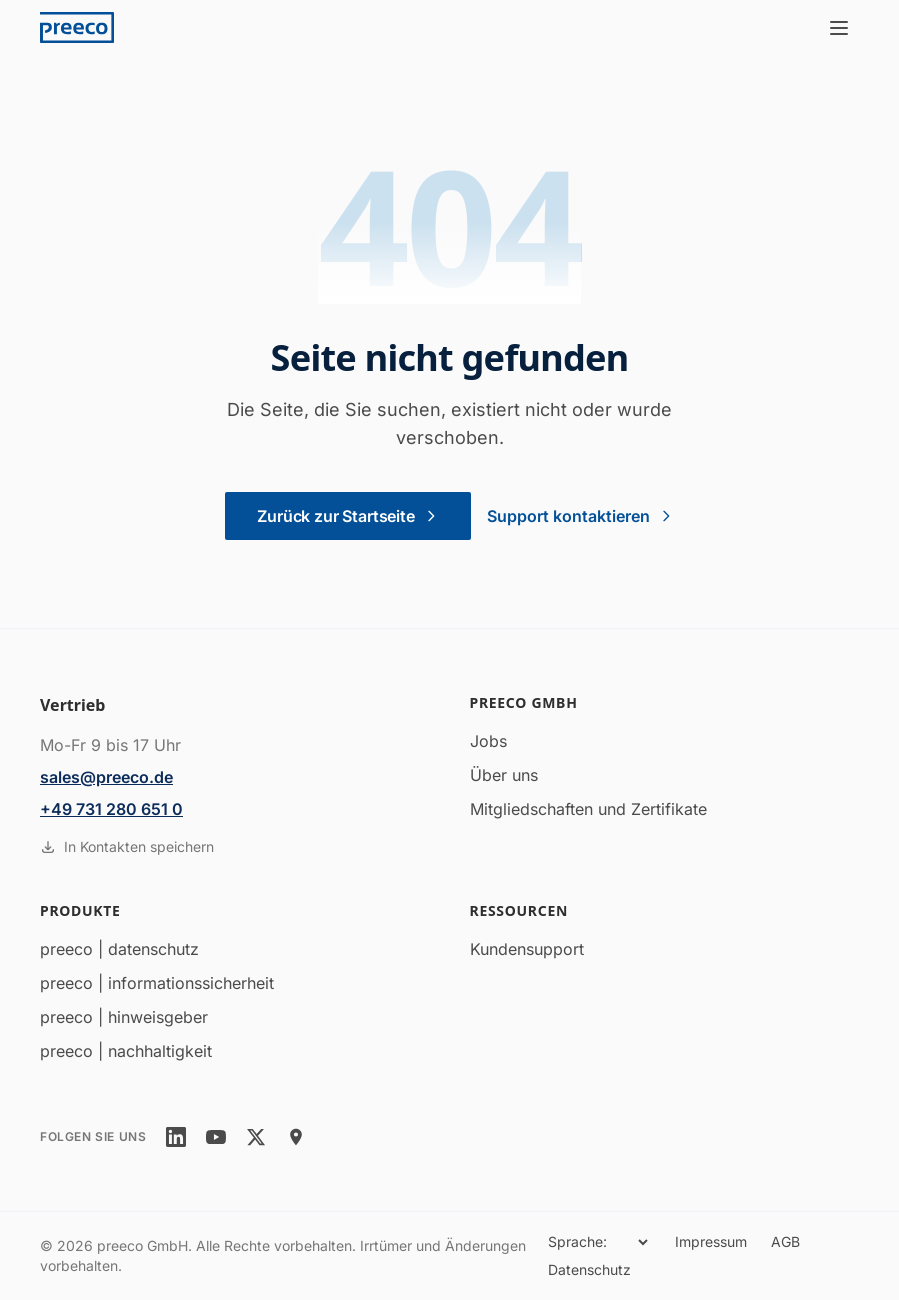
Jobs (488, 741)
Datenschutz (589, 1269)
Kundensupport (527, 949)
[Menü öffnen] (839, 28)
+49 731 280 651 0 (111, 809)
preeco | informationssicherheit (157, 983)
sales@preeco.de (106, 777)
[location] (296, 1137)
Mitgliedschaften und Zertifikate (588, 809)
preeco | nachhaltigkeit (126, 1051)
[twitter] (256, 1137)
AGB (785, 1241)
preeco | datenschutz (119, 949)
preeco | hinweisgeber (124, 1017)
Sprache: (577, 1241)
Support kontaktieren (580, 516)
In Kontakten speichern (127, 846)
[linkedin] (176, 1137)
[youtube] (216, 1137)
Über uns (504, 775)
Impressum (711, 1241)
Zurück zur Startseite (348, 516)
